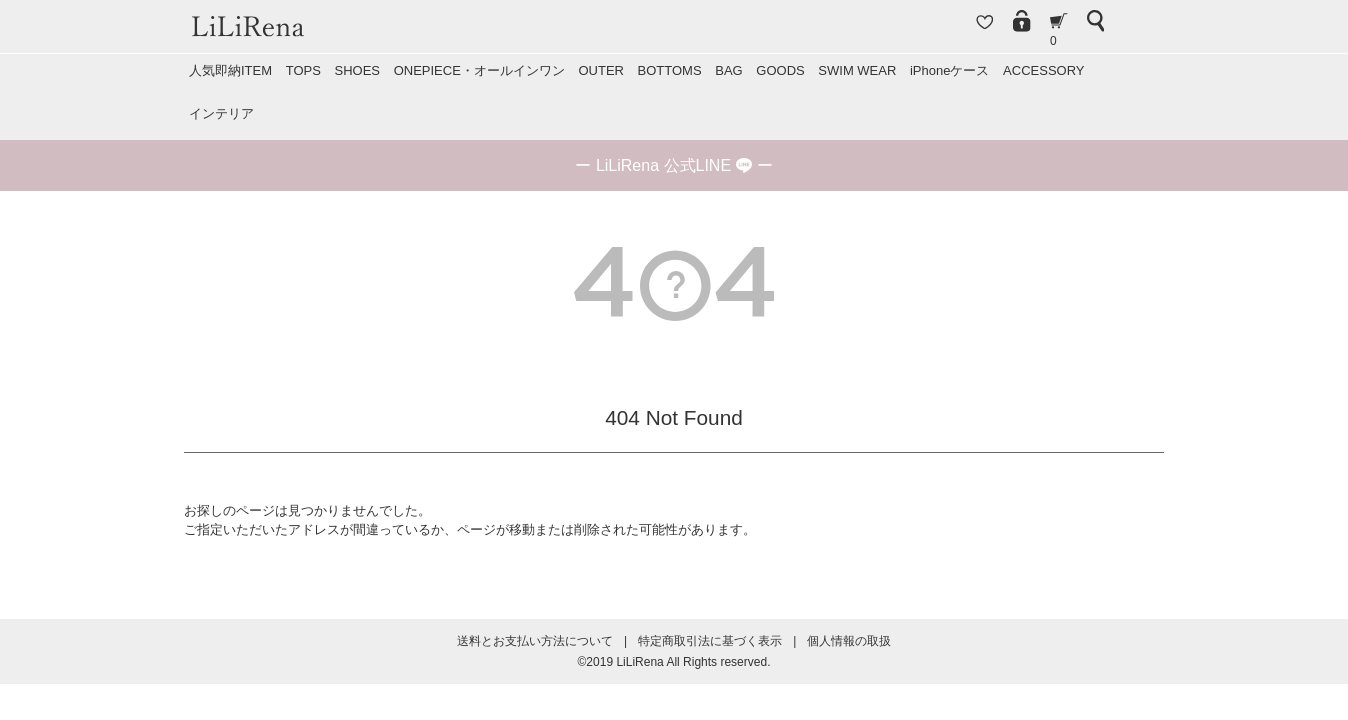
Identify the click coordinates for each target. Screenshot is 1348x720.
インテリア (221, 113)
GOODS (780, 70)
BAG (728, 70)
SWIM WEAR (857, 70)
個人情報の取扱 (849, 641)
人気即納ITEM (230, 70)
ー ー (673, 165)
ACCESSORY (1043, 70)
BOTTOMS (670, 70)
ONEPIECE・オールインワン (479, 70)
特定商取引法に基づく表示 (710, 641)
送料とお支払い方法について (535, 641)
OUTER (601, 70)
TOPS (303, 70)
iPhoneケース (949, 70)
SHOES (357, 70)
